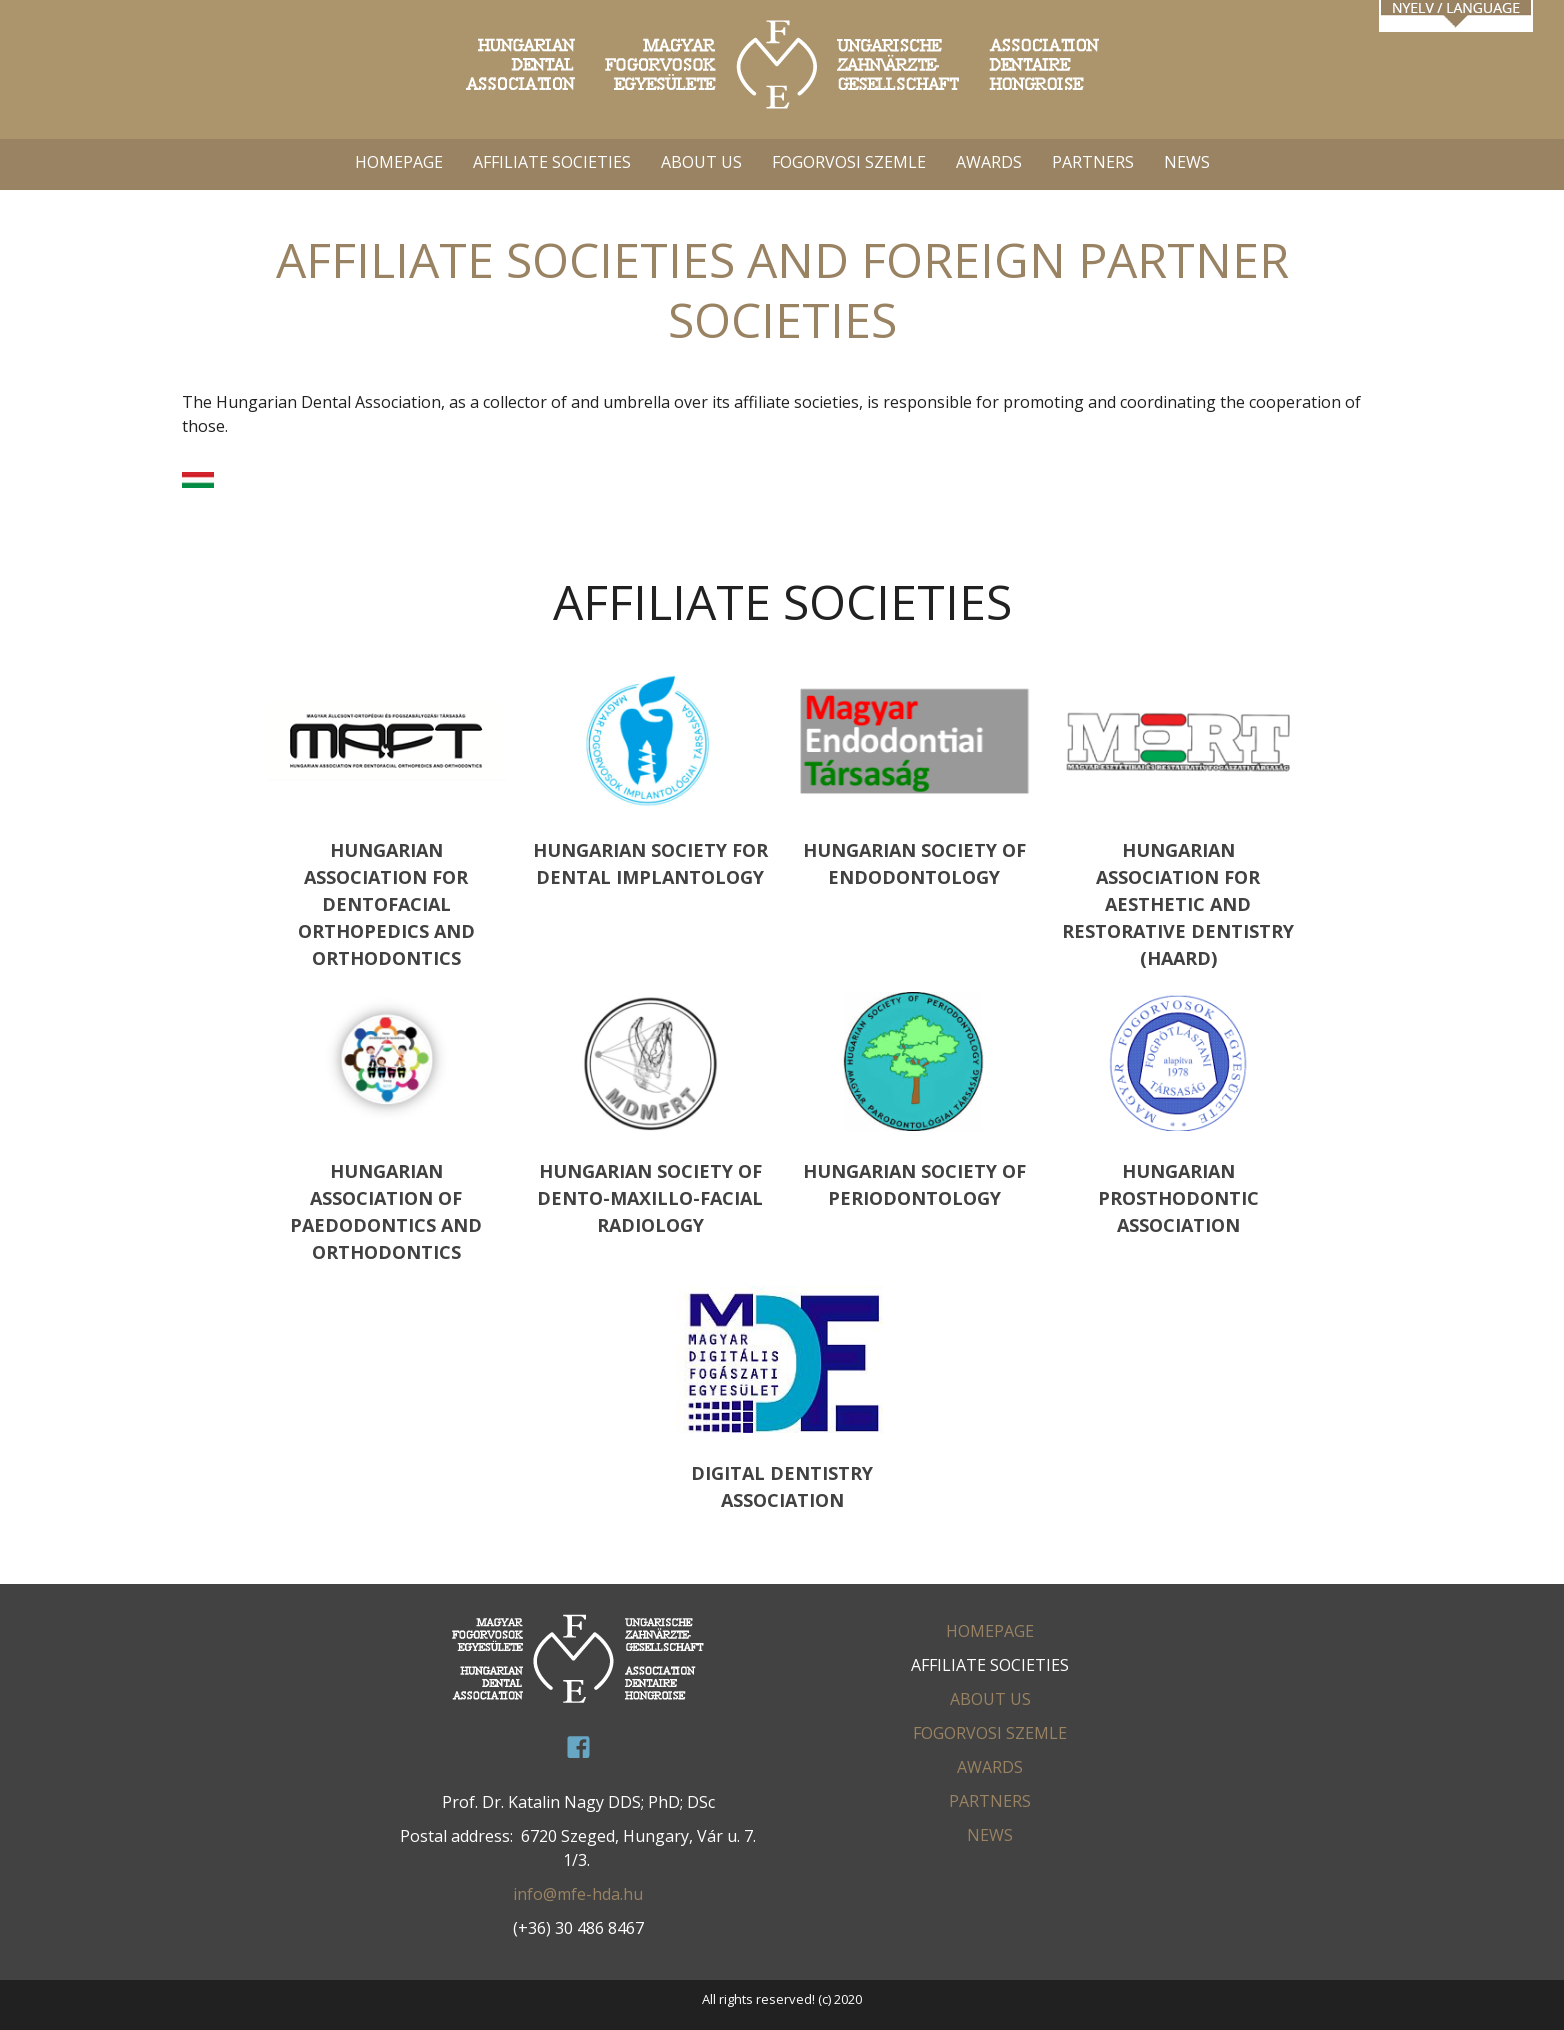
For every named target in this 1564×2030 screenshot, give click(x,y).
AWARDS (989, 162)
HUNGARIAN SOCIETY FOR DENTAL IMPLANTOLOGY (650, 780)
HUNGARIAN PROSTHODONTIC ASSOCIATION (1178, 1114)
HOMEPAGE (399, 162)
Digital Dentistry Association (782, 1399)
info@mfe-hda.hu (578, 1894)
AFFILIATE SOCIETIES (552, 162)
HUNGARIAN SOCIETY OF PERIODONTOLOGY (914, 1100)
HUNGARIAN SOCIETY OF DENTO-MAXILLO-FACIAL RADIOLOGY (650, 1114)
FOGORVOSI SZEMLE (849, 162)
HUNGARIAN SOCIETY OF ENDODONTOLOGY (914, 780)
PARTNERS (1093, 162)
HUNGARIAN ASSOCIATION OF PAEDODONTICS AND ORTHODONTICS (386, 1127)
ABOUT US (701, 162)
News (1187, 162)
